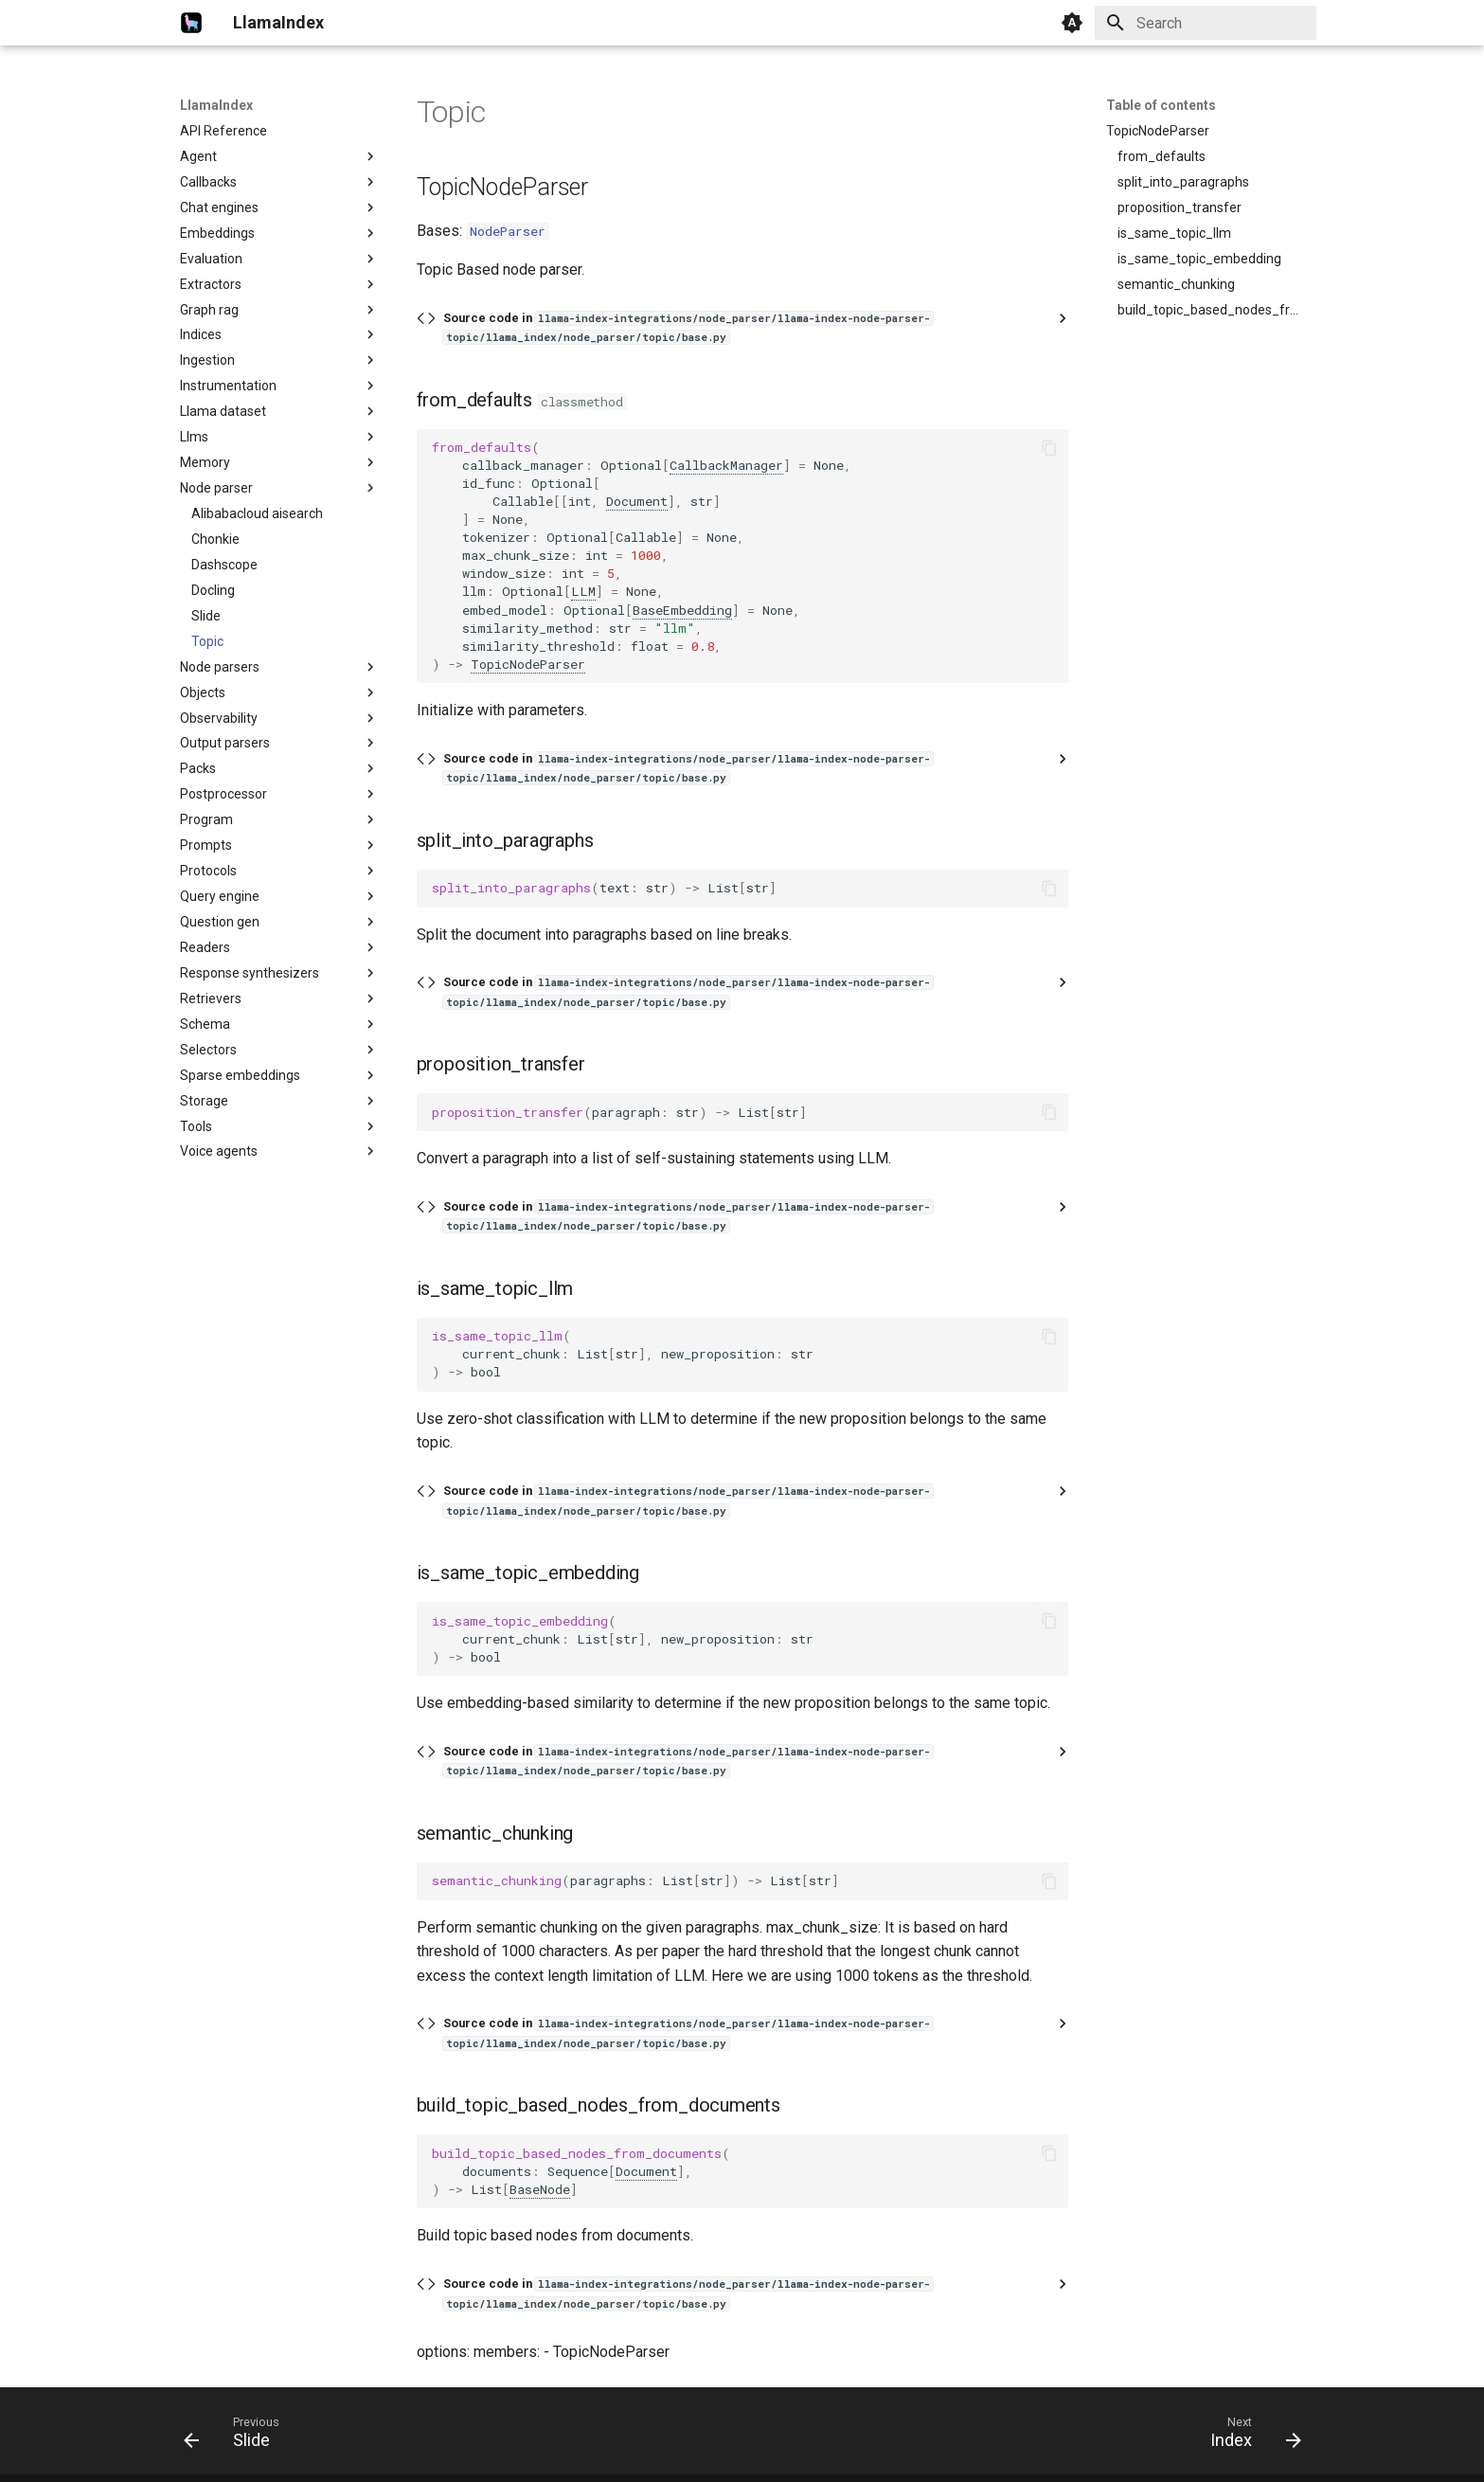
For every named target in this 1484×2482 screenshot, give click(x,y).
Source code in (688, 327)
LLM (583, 591)
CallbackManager (726, 465)
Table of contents (1161, 105)
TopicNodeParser (528, 664)
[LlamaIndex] (191, 23)
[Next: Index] (1248, 2436)
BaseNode (540, 2189)
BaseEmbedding (682, 610)
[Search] (1205, 23)
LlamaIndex (216, 105)
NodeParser (507, 231)
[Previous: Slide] (238, 2436)
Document (637, 501)
